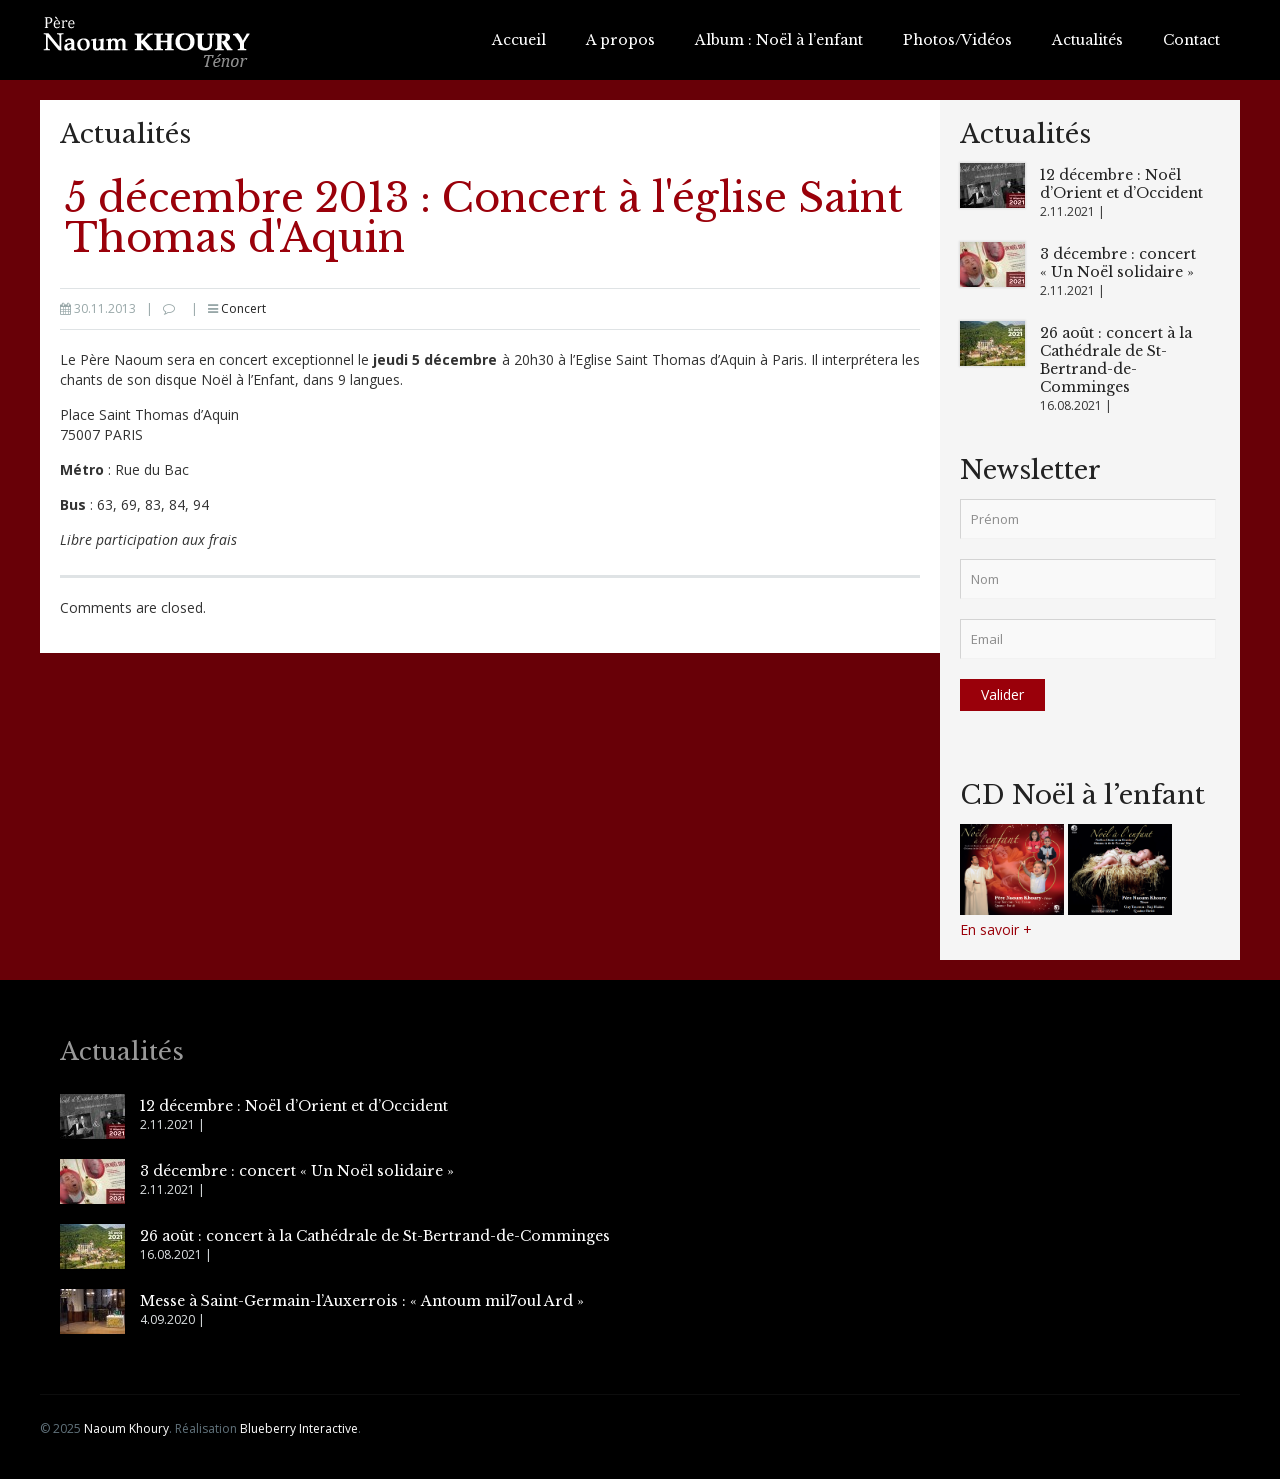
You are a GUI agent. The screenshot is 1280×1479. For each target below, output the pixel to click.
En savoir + (996, 929)
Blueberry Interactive (299, 1428)
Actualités (1087, 40)
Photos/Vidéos (957, 40)
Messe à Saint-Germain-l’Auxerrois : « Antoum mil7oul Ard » (362, 1301)
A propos (620, 40)
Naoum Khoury (126, 1428)
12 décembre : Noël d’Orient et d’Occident (1121, 184)
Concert (243, 308)
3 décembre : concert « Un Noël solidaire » (1118, 263)
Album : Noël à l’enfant (779, 40)
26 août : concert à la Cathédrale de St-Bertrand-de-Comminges (1116, 360)
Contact (1191, 40)
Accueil (519, 40)
